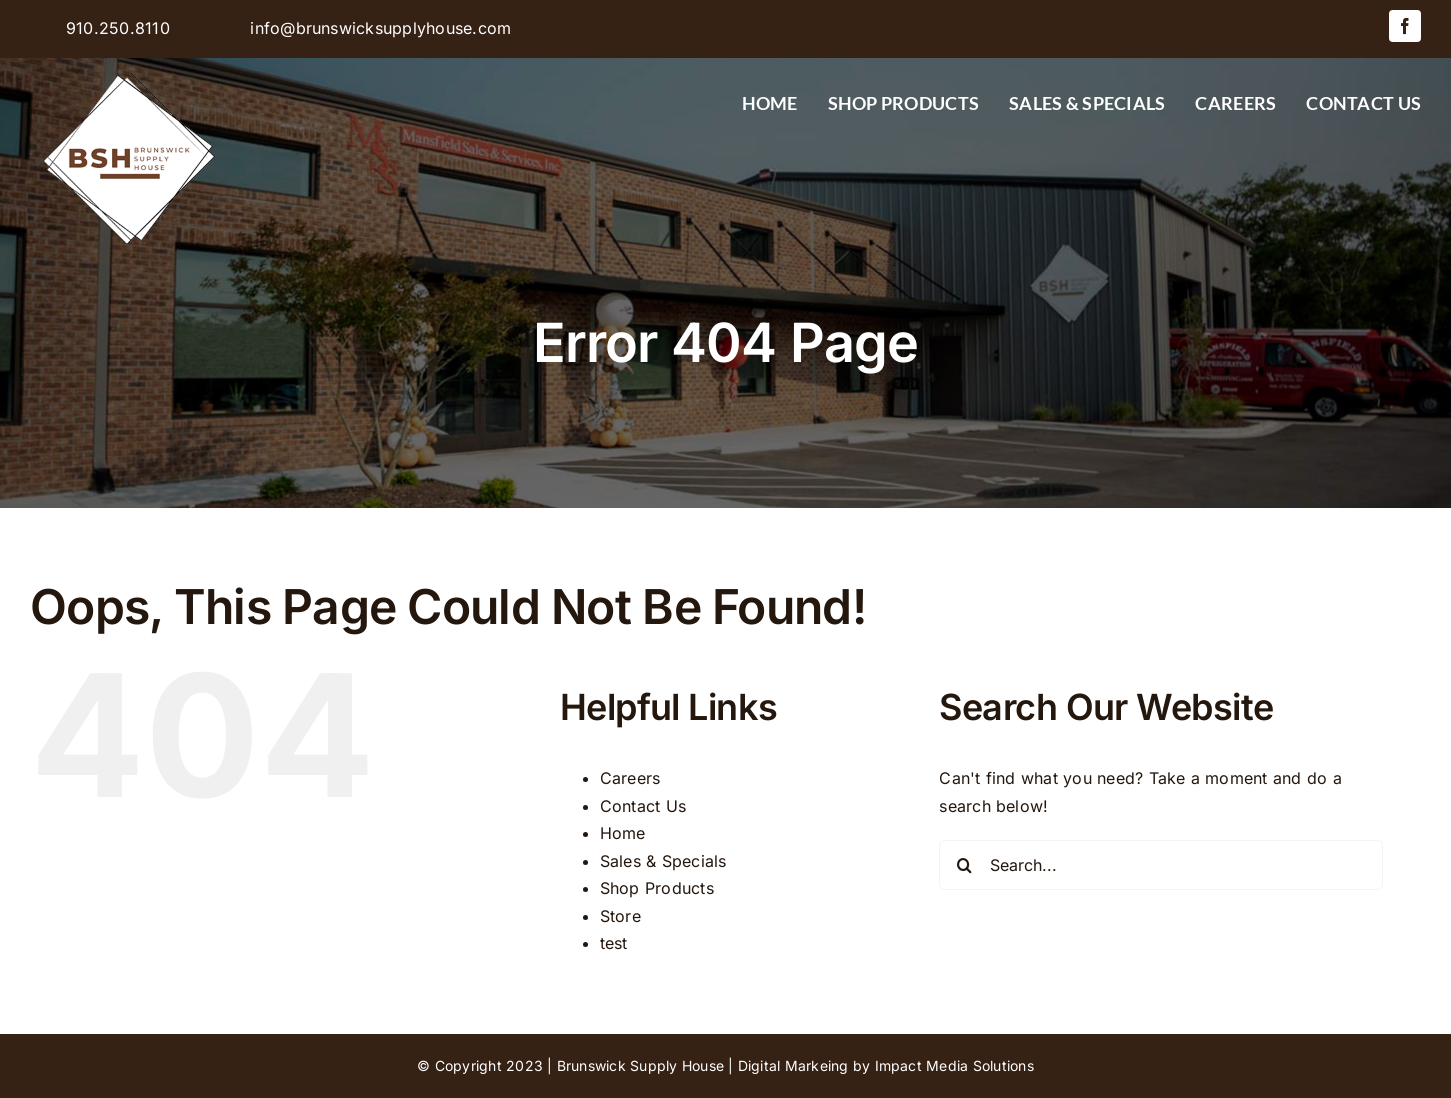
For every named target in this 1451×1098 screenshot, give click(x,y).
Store (620, 916)
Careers (630, 778)
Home (623, 833)
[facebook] (1405, 26)
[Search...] (1161, 865)
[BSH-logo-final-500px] (130, 66)
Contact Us (643, 806)
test (614, 943)
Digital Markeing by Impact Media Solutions (886, 1065)
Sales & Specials (663, 861)
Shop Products (657, 888)
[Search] (964, 865)
